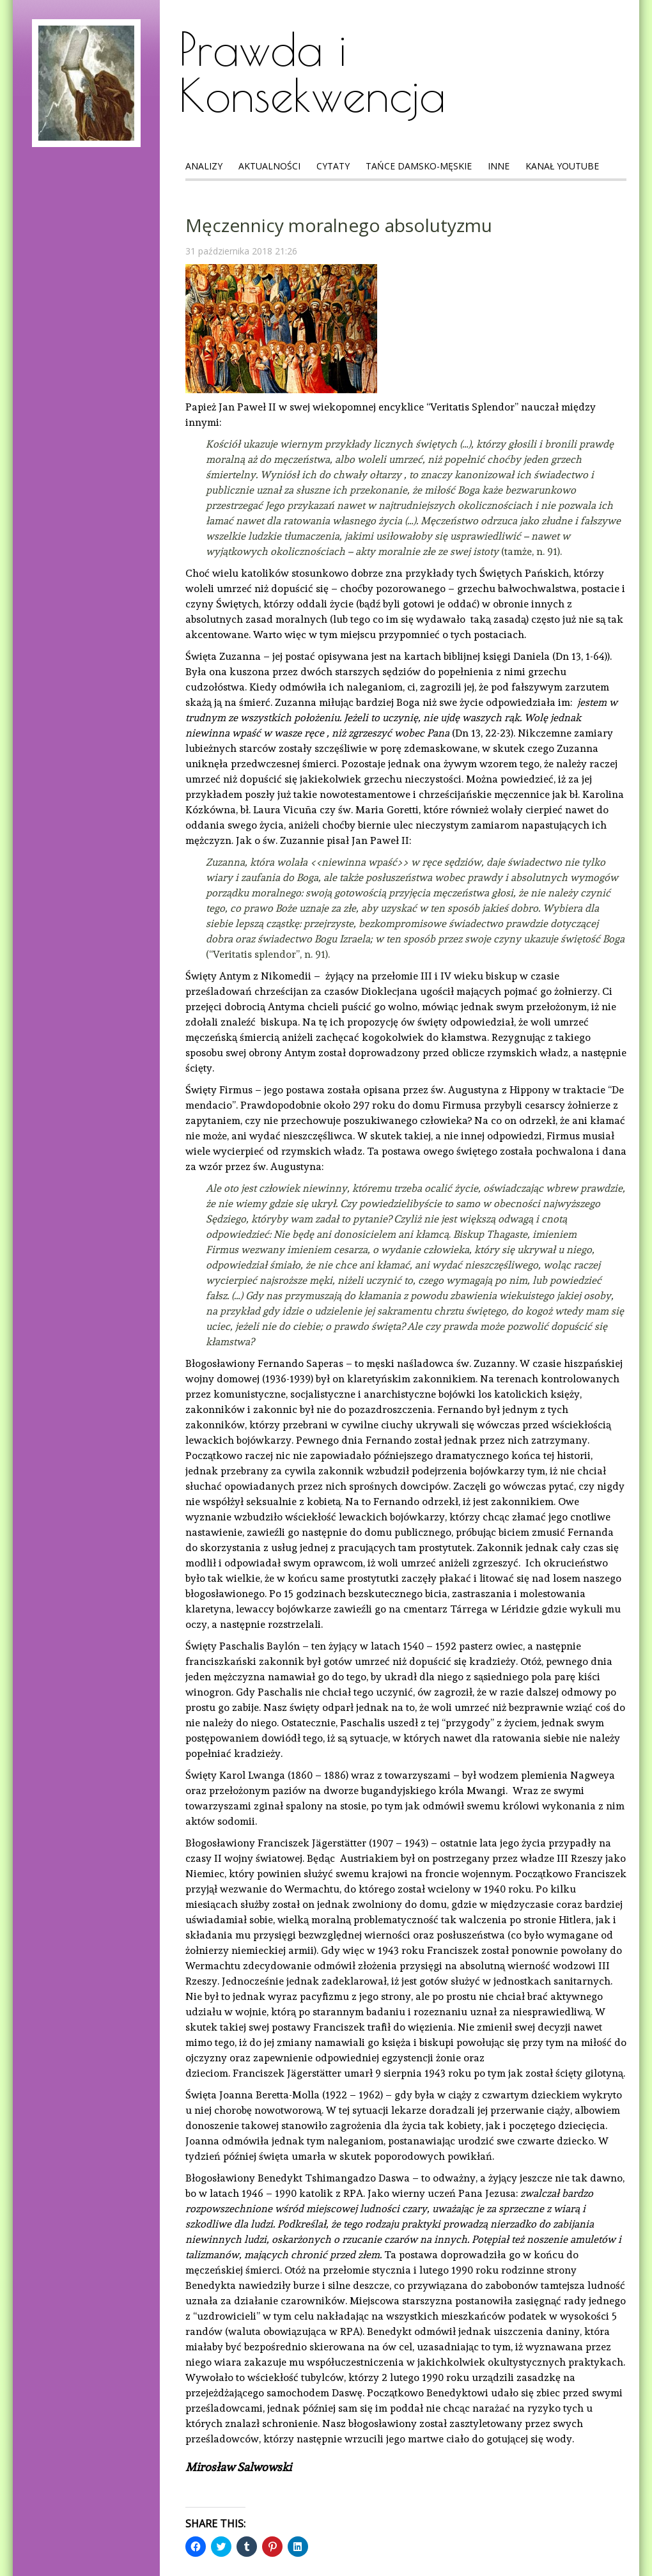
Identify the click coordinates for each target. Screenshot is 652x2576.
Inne (498, 166)
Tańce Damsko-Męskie (419, 166)
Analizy (203, 166)
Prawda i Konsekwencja (312, 71)
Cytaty (333, 166)
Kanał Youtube (562, 166)
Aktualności (269, 166)
